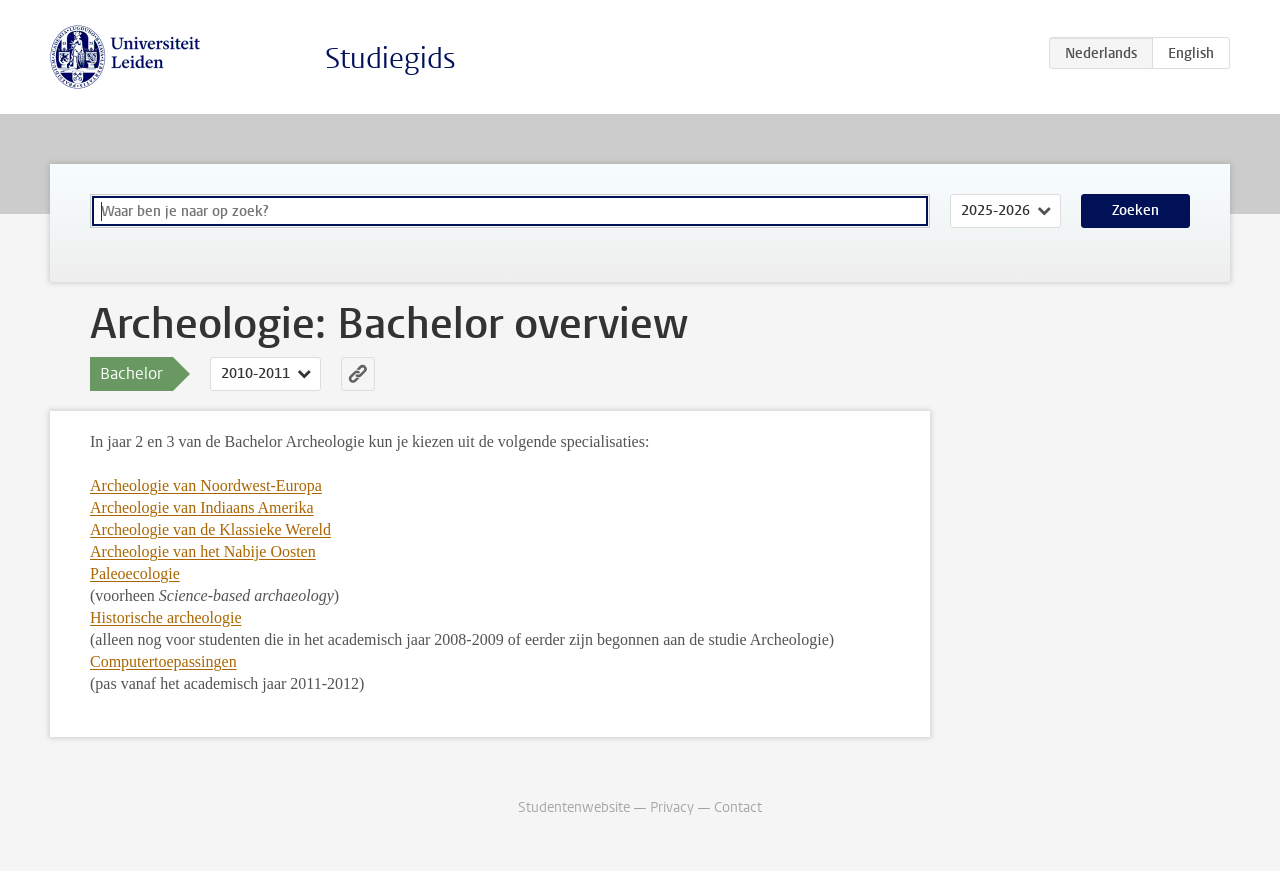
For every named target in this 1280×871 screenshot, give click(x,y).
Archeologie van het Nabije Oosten (203, 551)
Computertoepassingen (163, 661)
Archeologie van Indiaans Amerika (201, 507)
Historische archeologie (166, 617)
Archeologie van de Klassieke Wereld (210, 529)
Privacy (672, 807)
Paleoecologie (135, 573)
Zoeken (1135, 210)
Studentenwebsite (574, 807)
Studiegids (390, 58)
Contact (738, 807)
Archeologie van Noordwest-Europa (206, 485)
